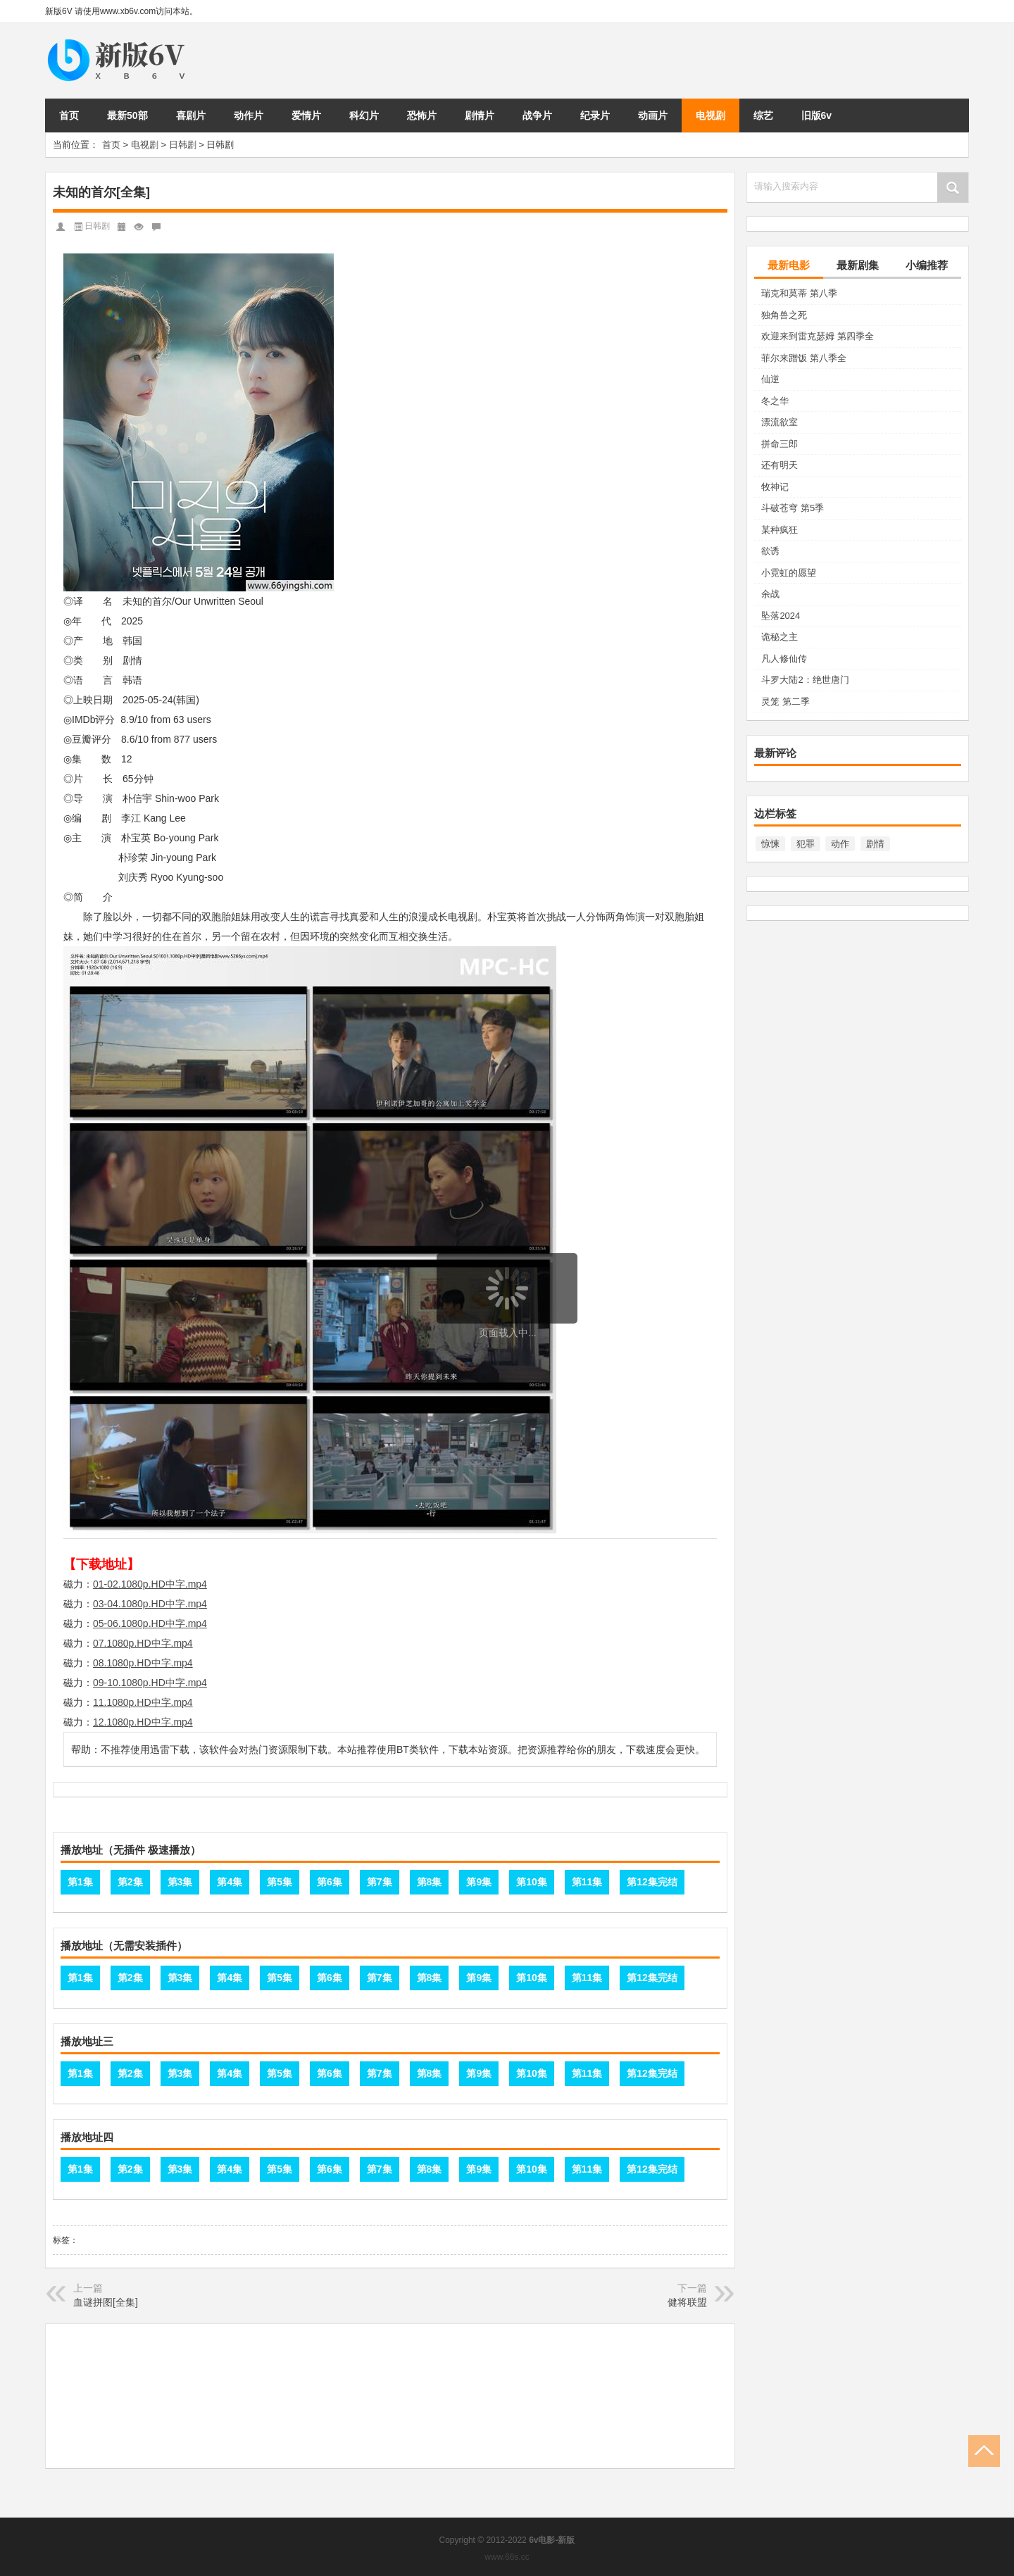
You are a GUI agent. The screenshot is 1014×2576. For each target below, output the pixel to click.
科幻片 (364, 115)
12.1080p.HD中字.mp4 (143, 1722)
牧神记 (775, 487)
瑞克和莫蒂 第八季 (799, 293)
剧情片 (479, 115)
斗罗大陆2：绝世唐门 (805, 679)
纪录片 (595, 115)
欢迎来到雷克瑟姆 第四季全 (817, 336)
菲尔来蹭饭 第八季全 (803, 358)
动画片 (653, 115)
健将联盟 (687, 2302)
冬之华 (775, 401)
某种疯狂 (779, 529)
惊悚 (770, 843)
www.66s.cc (506, 2557)
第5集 (279, 1881)
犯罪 (805, 843)
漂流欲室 (779, 422)
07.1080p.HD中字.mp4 (143, 1643)
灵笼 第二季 (785, 701)
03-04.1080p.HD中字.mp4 (150, 1603)
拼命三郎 (779, 444)
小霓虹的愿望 (788, 572)
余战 (770, 594)
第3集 (180, 1881)
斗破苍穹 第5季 (792, 508)
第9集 (479, 1881)
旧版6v (816, 115)
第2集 (130, 1881)
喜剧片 (191, 115)
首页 (69, 115)
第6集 (329, 1881)
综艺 (763, 115)
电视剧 (710, 115)
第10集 (531, 1881)
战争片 (537, 115)
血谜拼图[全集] (105, 2302)
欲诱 (770, 551)
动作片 (248, 115)
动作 (840, 843)
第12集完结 (652, 1881)
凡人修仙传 (784, 658)
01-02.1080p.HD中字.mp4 (150, 1584)
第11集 (587, 1881)
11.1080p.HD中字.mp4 (143, 1702)
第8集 (429, 1881)
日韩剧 (182, 144)
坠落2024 (780, 615)
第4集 (229, 1881)
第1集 (80, 1881)
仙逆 (770, 379)
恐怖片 (422, 115)
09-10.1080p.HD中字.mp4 (150, 1682)
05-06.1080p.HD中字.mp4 (150, 1623)
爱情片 (306, 115)
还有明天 (779, 465)
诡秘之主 (779, 637)
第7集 (379, 1881)
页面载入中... (508, 1332)
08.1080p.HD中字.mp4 (143, 1663)
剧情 (875, 843)
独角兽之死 (784, 315)
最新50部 (127, 115)
